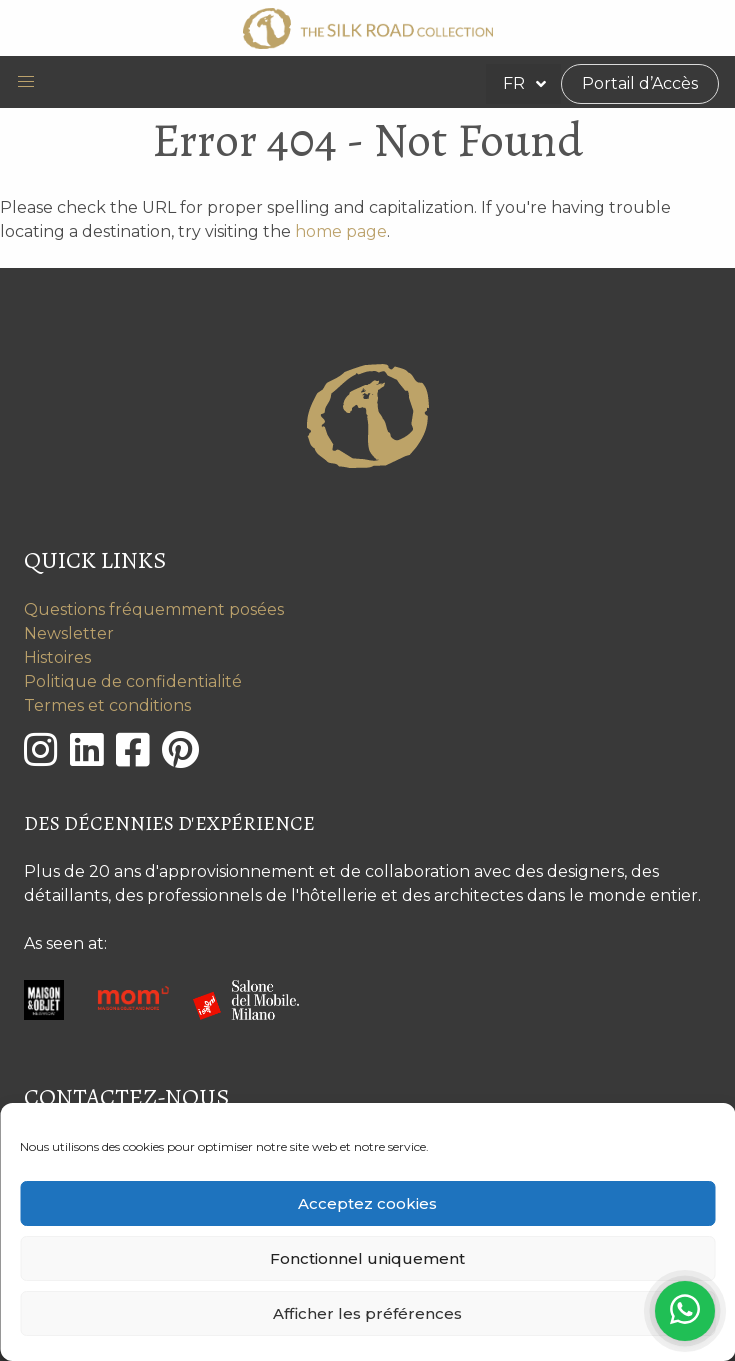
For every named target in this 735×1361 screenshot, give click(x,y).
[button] (26, 82)
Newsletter (69, 633)
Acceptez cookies (367, 1203)
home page (341, 231)
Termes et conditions (107, 705)
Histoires (57, 657)
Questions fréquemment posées (154, 609)
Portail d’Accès (640, 83)
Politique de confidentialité (133, 681)
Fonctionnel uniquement (367, 1258)
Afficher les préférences (367, 1313)
